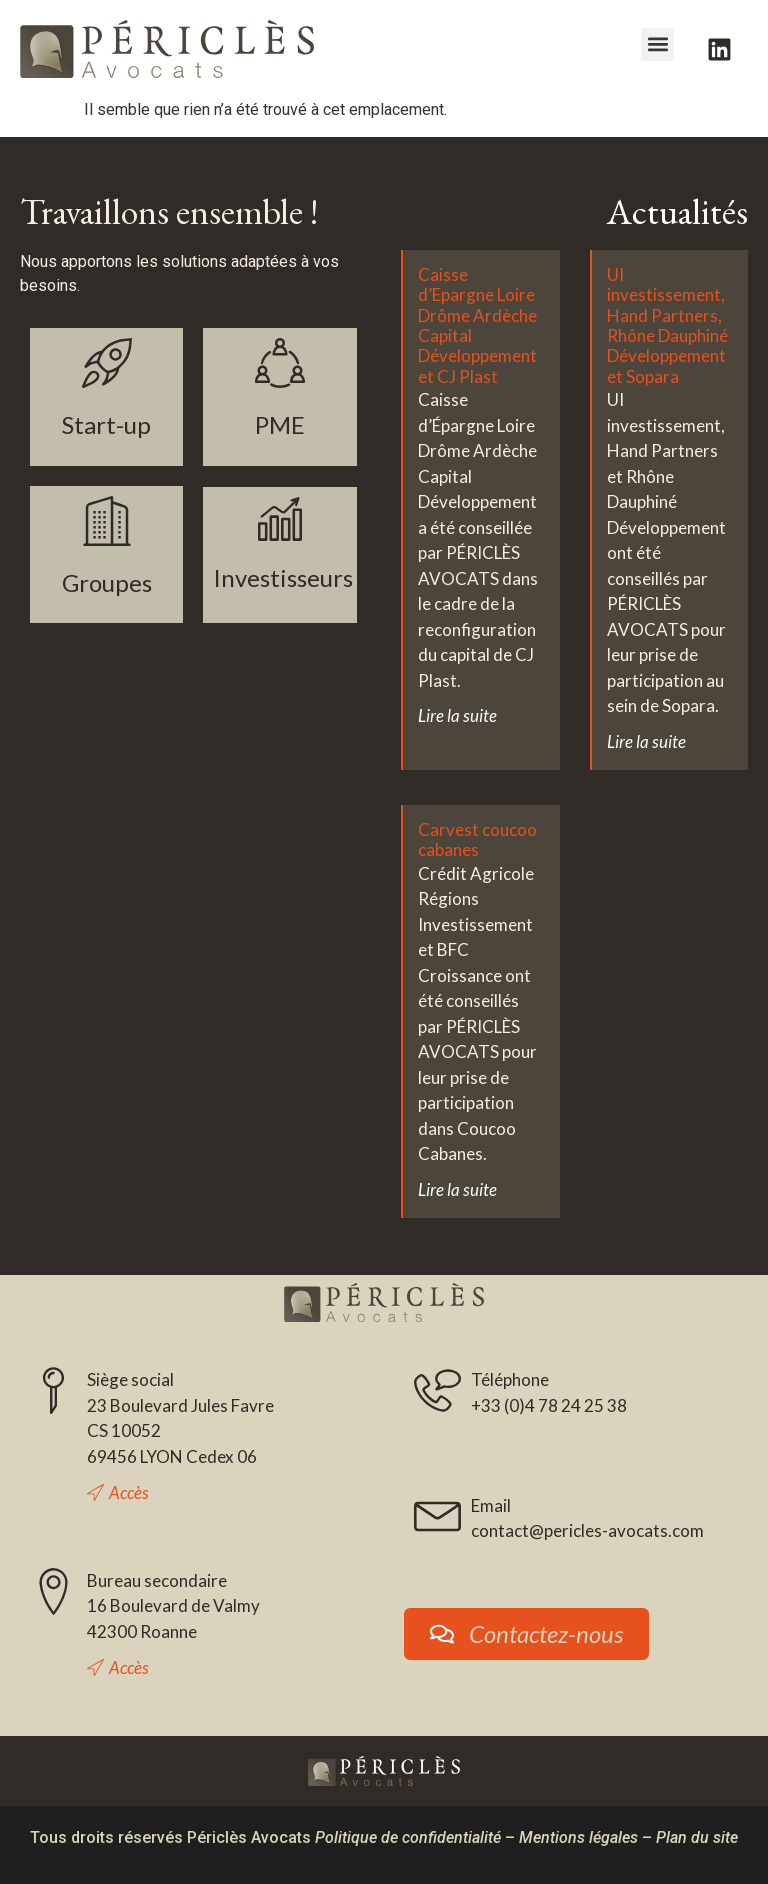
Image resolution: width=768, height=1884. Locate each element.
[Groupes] (107, 521)
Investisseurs (283, 577)
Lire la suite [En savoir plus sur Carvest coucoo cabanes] (457, 1189)
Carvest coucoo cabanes (477, 839)
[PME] (280, 363)
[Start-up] (107, 363)
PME (280, 424)
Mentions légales (578, 1837)
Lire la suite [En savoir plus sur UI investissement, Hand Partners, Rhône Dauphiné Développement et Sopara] (646, 741)
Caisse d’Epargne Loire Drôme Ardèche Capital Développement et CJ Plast (477, 325)
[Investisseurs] (280, 519)
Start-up (106, 424)
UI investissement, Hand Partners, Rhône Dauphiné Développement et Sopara (667, 325)
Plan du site (697, 1837)
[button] (657, 44)
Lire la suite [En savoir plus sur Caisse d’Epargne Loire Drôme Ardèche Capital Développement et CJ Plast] (457, 715)
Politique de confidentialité (408, 1837)
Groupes (107, 582)
